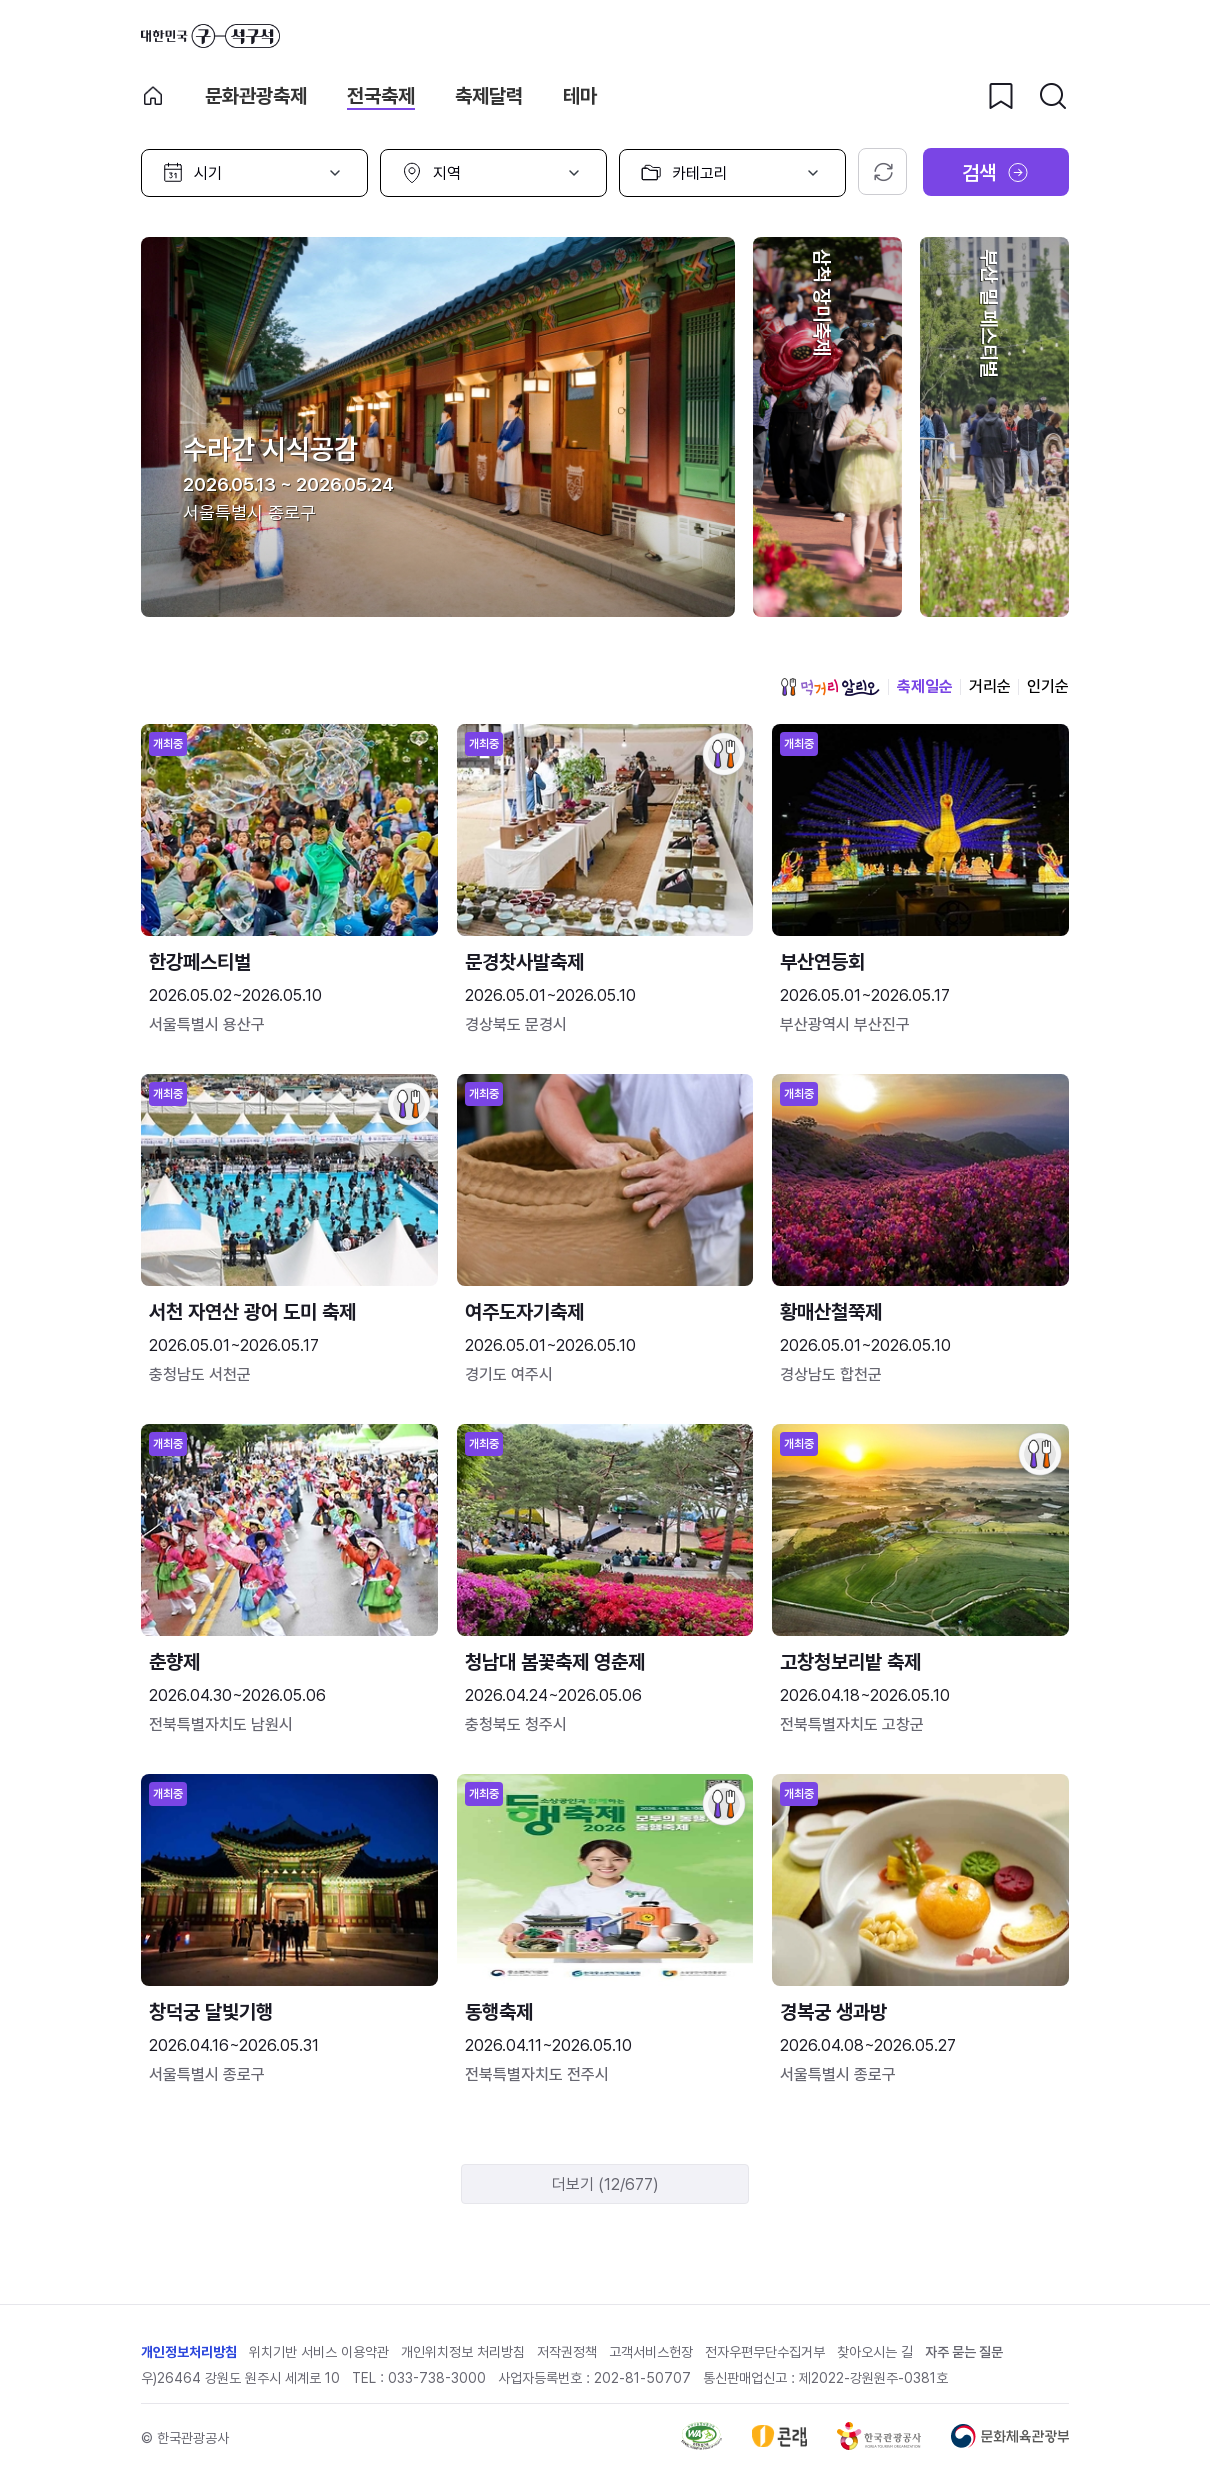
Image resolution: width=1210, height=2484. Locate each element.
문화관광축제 (256, 96)
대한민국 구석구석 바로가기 (210, 36)
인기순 (1048, 686)
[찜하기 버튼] (1001, 96)
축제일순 (925, 686)
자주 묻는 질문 (964, 2352)
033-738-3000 (437, 2378)
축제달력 (489, 96)
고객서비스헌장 (651, 2352)
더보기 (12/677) (605, 2184)
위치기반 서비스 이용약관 (319, 2352)
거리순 (990, 686)
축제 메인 (153, 96)
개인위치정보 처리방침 (463, 2352)
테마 (580, 96)
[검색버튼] (1053, 96)
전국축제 (381, 96)
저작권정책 (567, 2352)
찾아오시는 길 (875, 2352)
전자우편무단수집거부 (765, 2352)
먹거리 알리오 (830, 687)
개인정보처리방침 (189, 2352)
